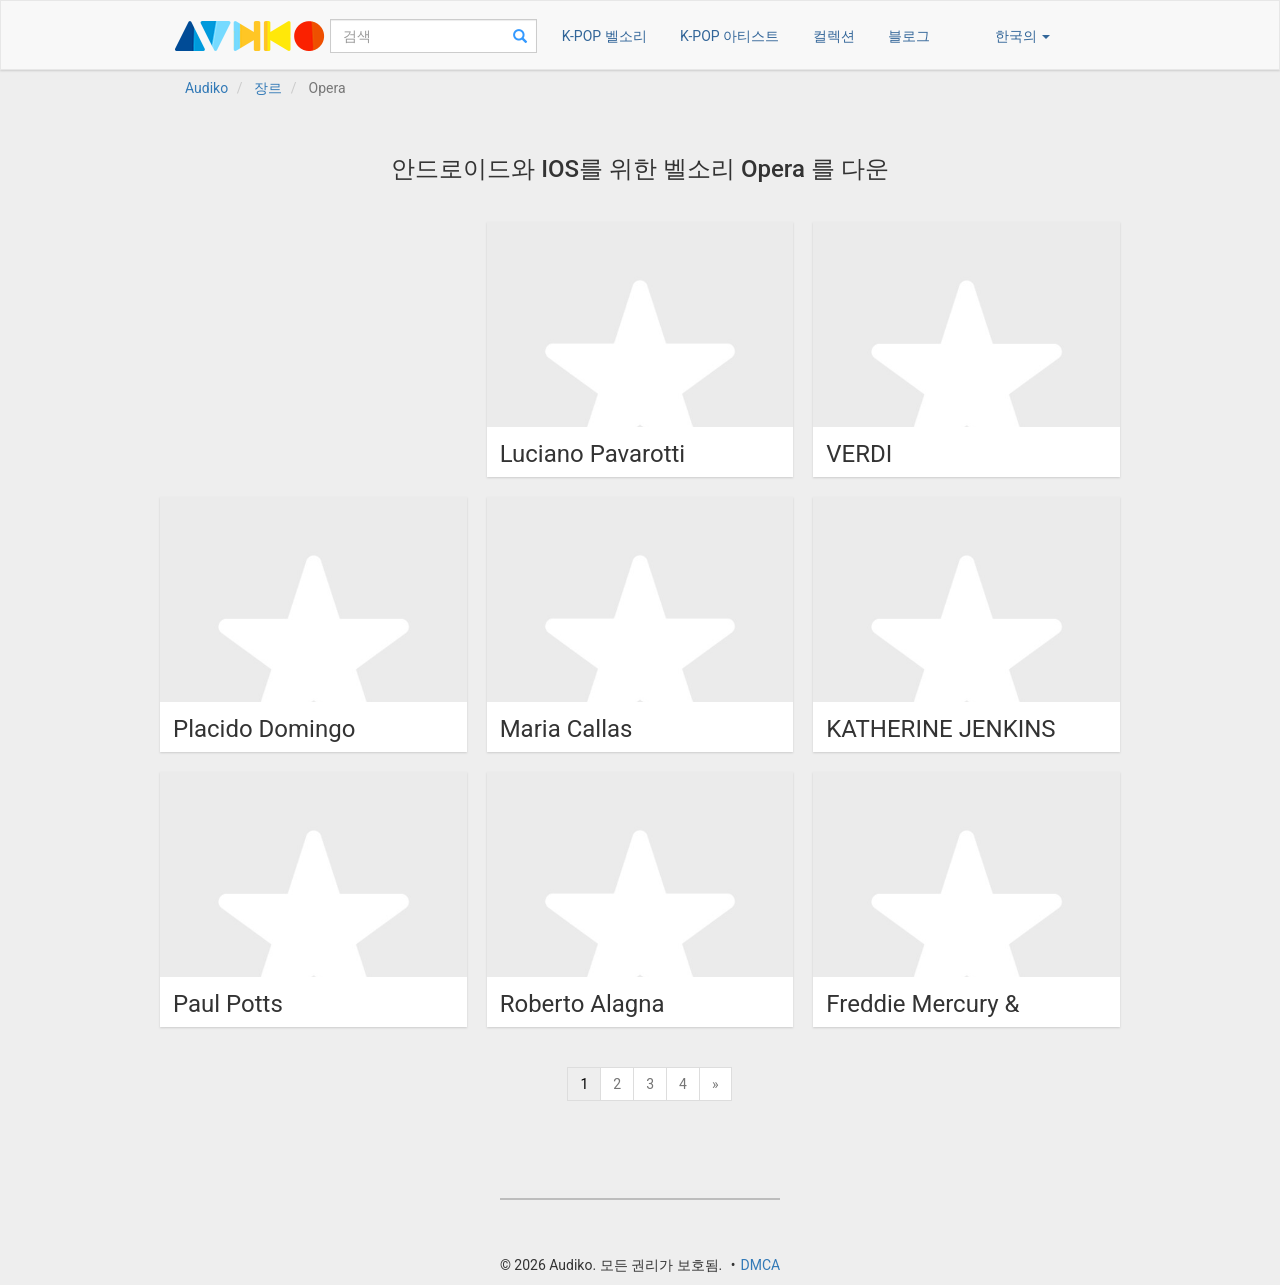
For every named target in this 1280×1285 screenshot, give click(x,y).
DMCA (760, 1265)
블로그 (909, 36)
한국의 (1022, 36)
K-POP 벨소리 (604, 36)
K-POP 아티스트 (729, 36)
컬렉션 (834, 36)
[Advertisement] (310, 347)
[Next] (715, 1084)
